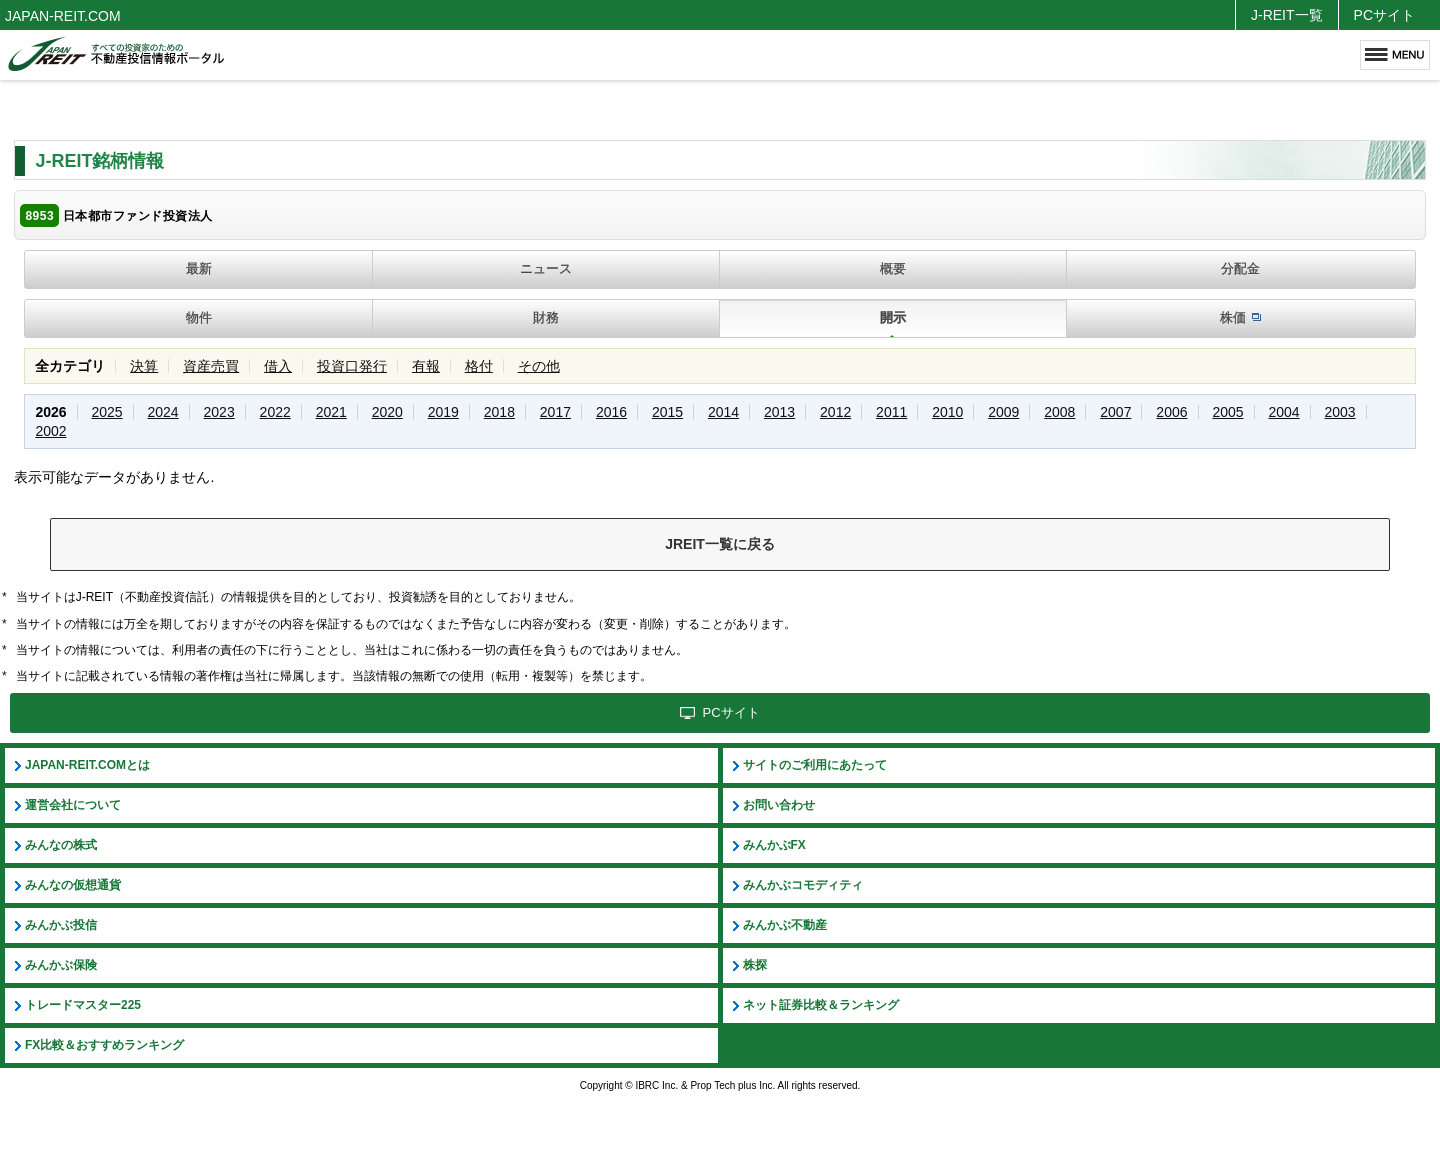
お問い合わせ (779, 805)
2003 (1339, 412)
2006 (1171, 412)
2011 (891, 412)
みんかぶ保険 (61, 965)
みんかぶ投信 (61, 925)
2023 (219, 412)
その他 (539, 366)
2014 (723, 412)
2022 (275, 412)
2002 (50, 431)
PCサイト (1384, 15)
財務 (546, 317)
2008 (1059, 412)
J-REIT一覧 (1287, 15)
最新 (199, 268)
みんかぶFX (774, 845)
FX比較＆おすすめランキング (104, 1045)
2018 (499, 412)
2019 (443, 412)
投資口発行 (352, 366)
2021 (331, 412)
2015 (667, 412)
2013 (779, 412)
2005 (1227, 412)
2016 (611, 412)
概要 (893, 268)
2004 (1283, 412)
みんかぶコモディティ (803, 885)
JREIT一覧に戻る (720, 544)
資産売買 (211, 366)
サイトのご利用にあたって (815, 765)
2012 (835, 412)
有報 (426, 366)
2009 (1003, 412)
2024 (163, 412)
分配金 (1240, 268)
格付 (479, 366)
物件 (199, 317)
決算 (144, 366)
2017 (555, 412)
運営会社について (73, 805)
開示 (893, 317)
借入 (278, 366)
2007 (1115, 412)
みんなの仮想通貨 (73, 885)
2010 (947, 412)
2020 (387, 412)
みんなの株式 (61, 845)
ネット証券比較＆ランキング (821, 1005)
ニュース (546, 268)
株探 (755, 965)
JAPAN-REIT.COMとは (87, 765)
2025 (106, 412)
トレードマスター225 (83, 1005)
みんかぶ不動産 (785, 925)
